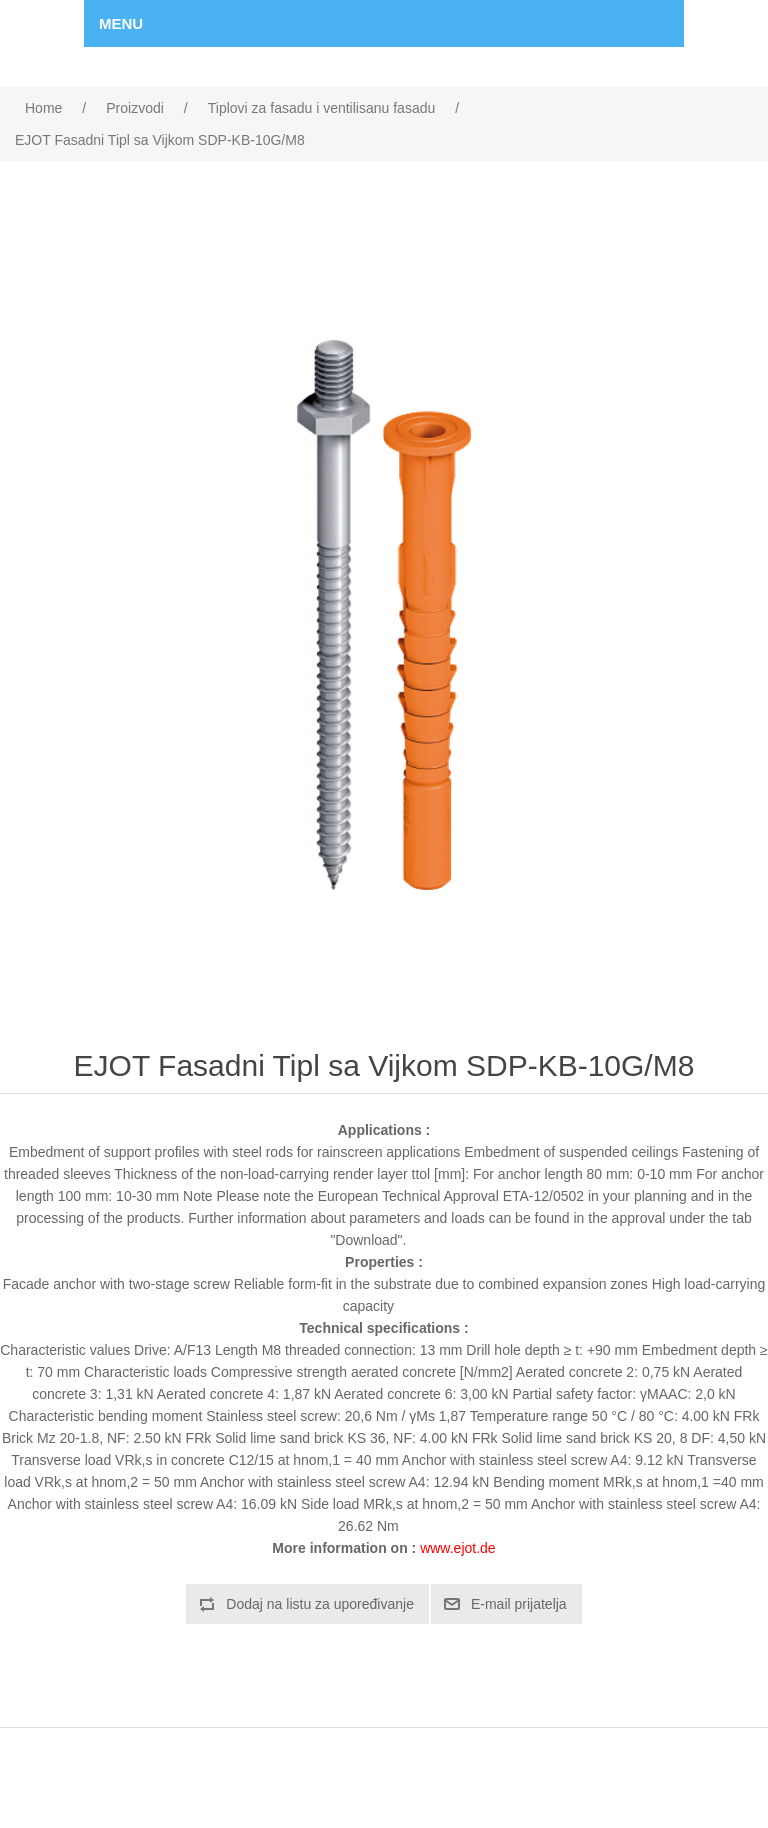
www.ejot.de (457, 1548)
